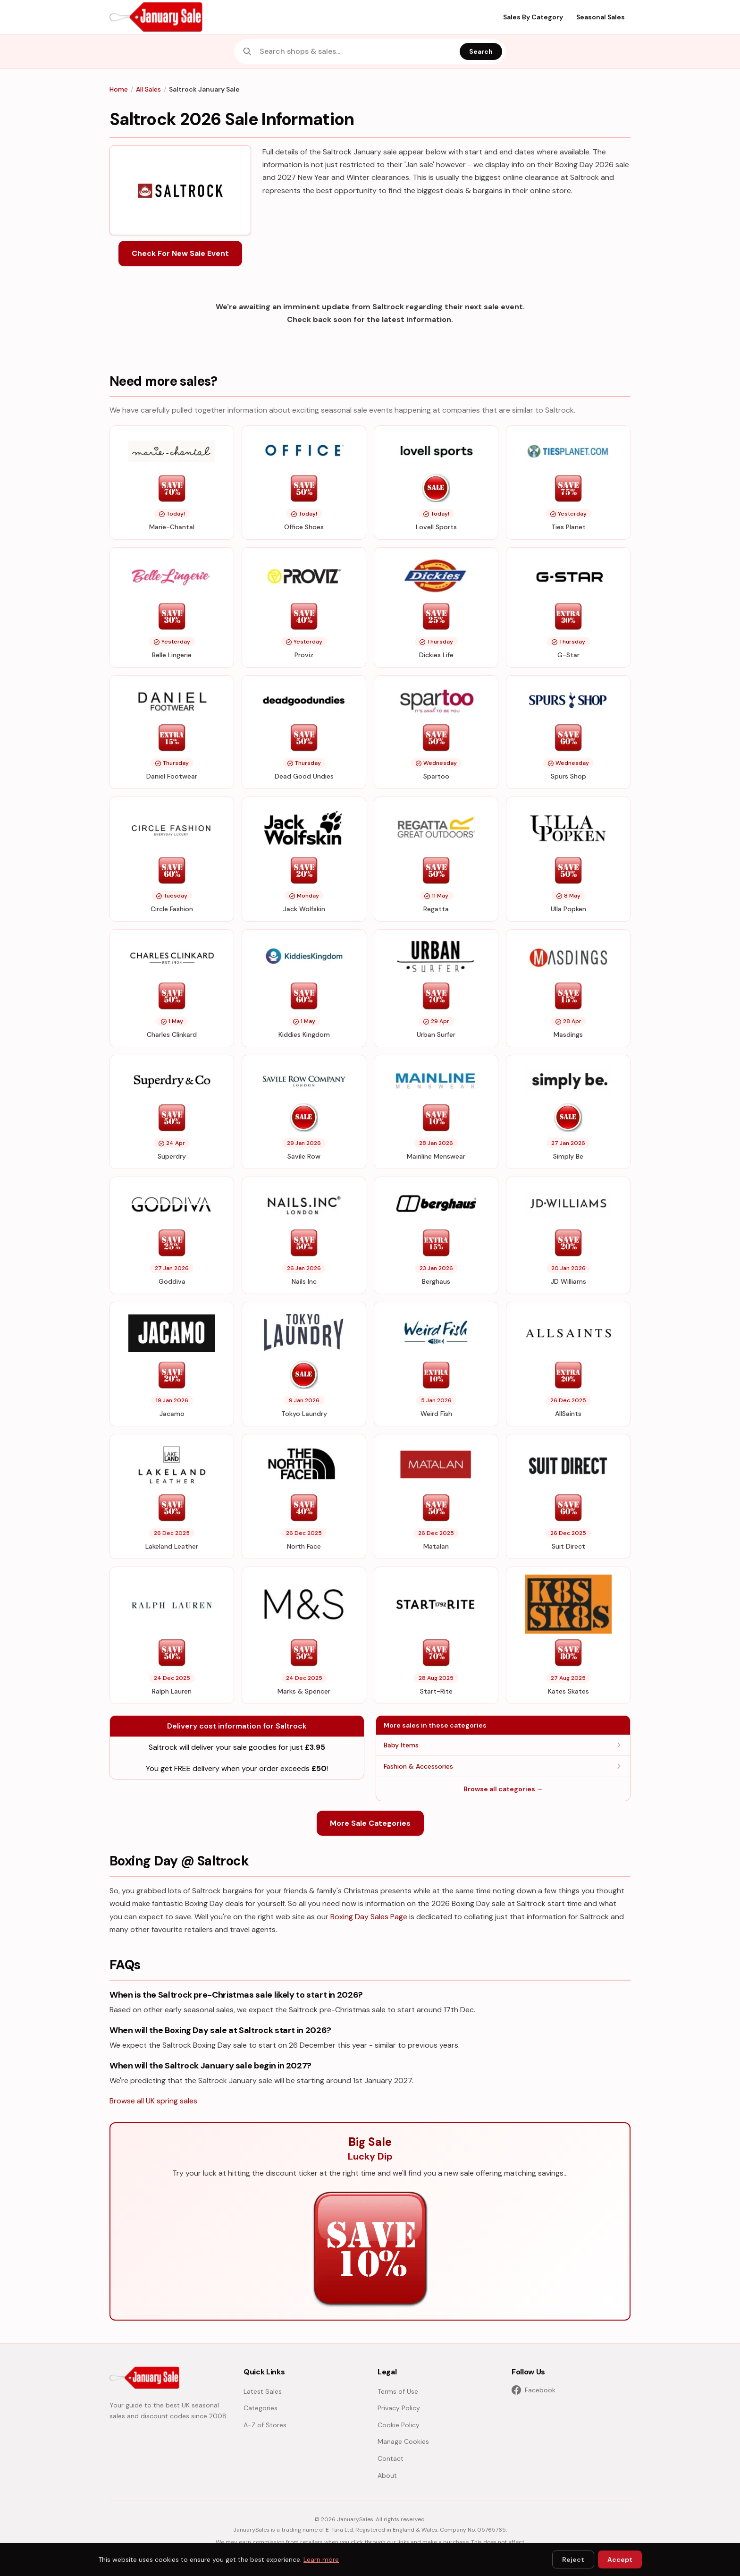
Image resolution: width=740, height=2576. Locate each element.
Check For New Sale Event (180, 253)
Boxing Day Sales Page (368, 1917)
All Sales (148, 89)
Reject (573, 2559)
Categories (261, 2408)
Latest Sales (263, 2391)
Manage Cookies (403, 2441)
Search (481, 51)
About (387, 2475)
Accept (619, 2559)
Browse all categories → (503, 1789)
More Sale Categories (370, 1823)
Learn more (321, 2559)
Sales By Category (533, 17)
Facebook (533, 2390)
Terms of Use (398, 2391)
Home (118, 89)
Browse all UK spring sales (153, 2101)
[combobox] (357, 51)
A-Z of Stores (265, 2425)
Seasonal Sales (600, 17)
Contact (391, 2458)
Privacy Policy (399, 2408)
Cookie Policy (399, 2425)
